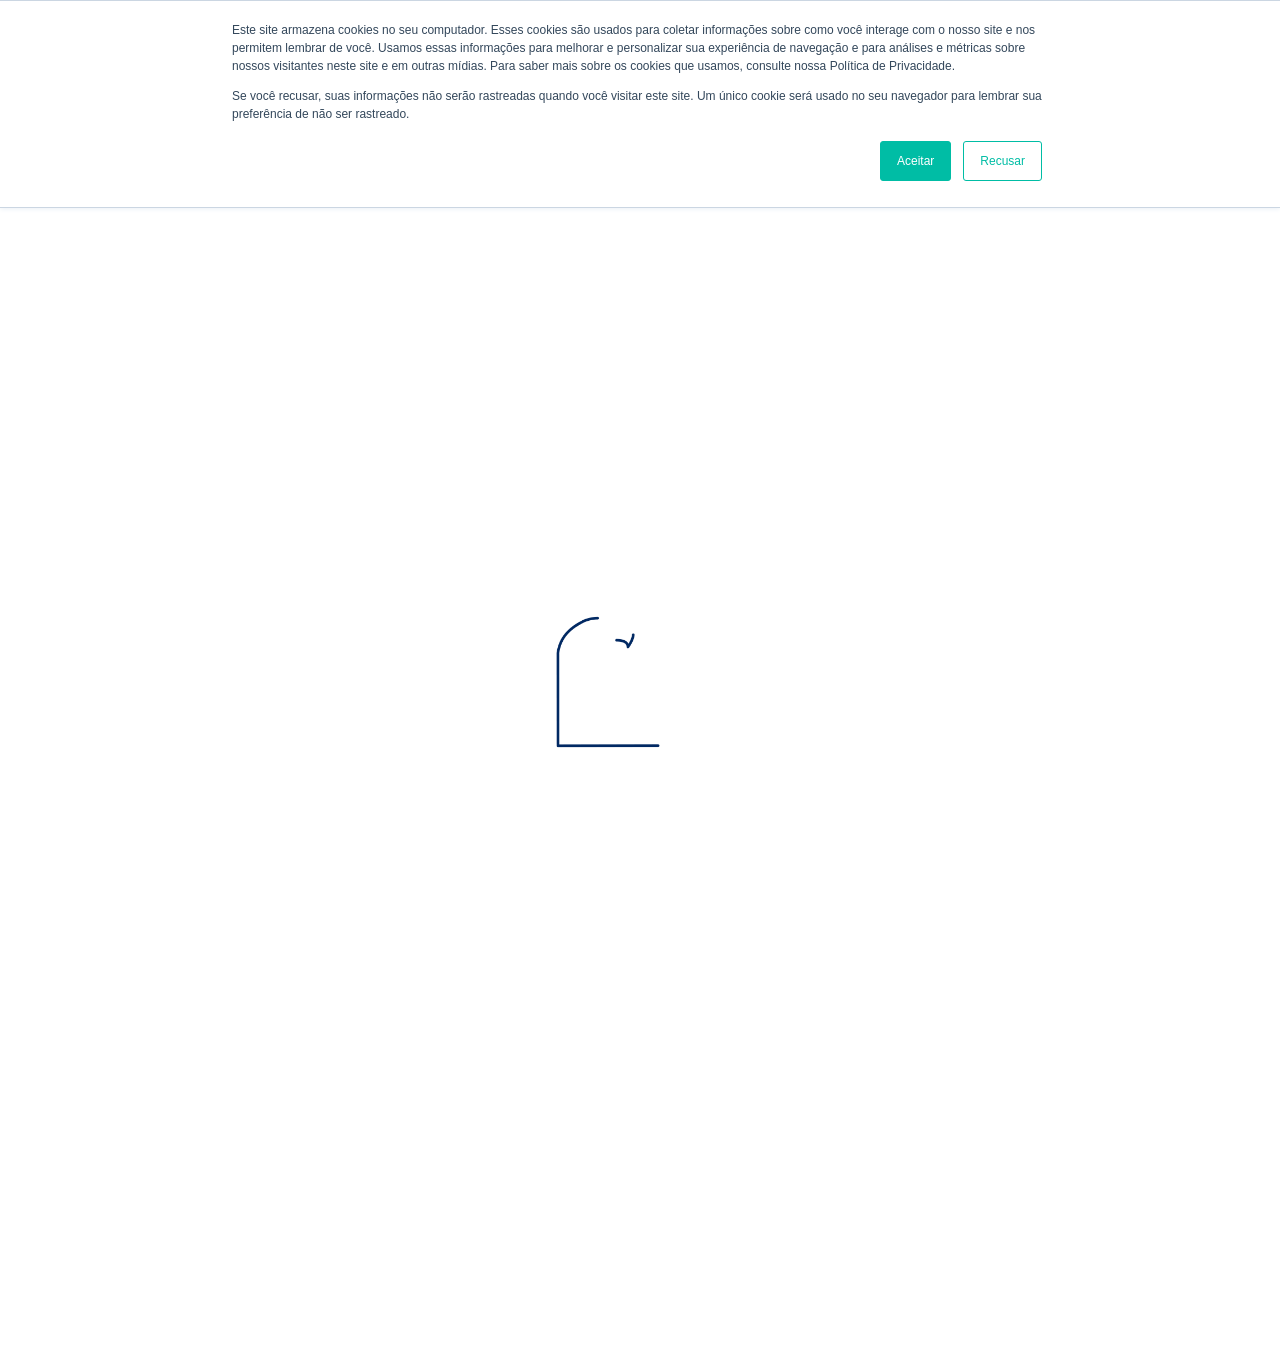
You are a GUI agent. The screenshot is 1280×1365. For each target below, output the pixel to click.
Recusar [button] (1002, 161)
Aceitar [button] (915, 161)
